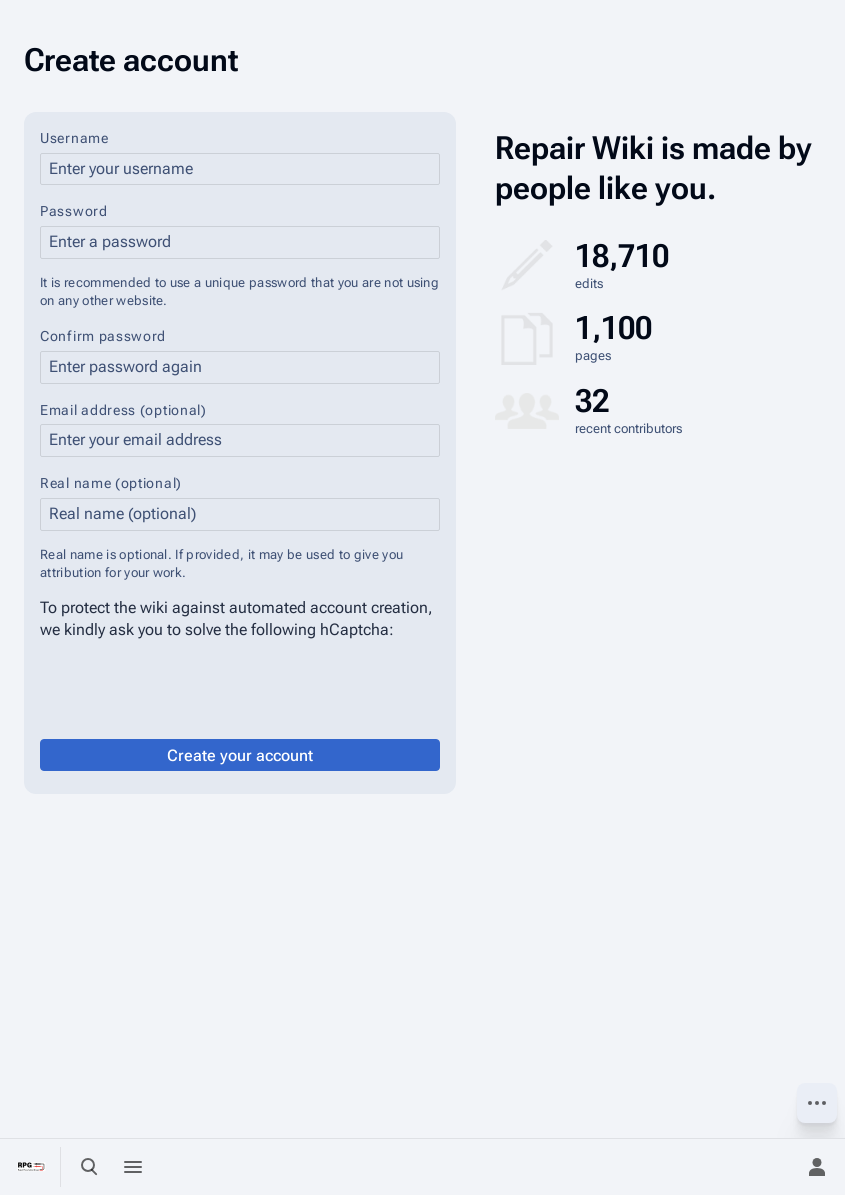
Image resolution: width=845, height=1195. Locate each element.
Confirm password (103, 336)
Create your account (240, 755)
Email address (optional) (123, 410)
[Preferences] (773, 1167)
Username (74, 138)
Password (74, 211)
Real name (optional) (111, 483)
